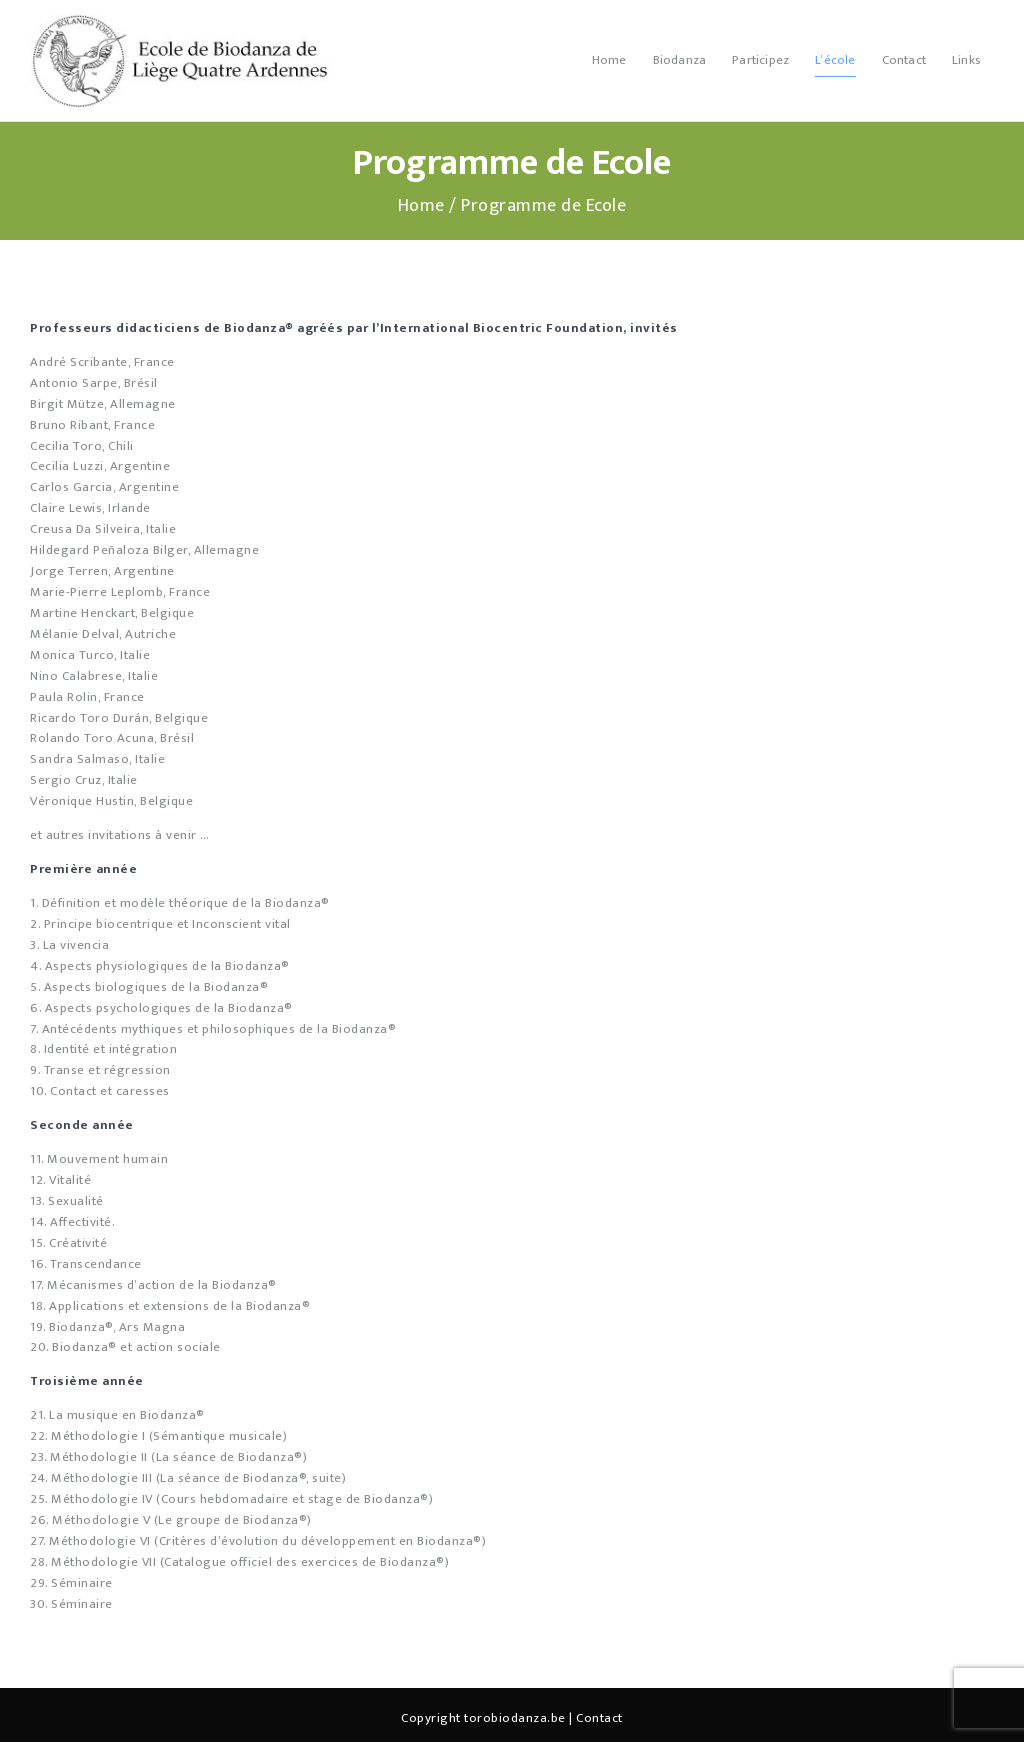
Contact (599, 1718)
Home (421, 206)
